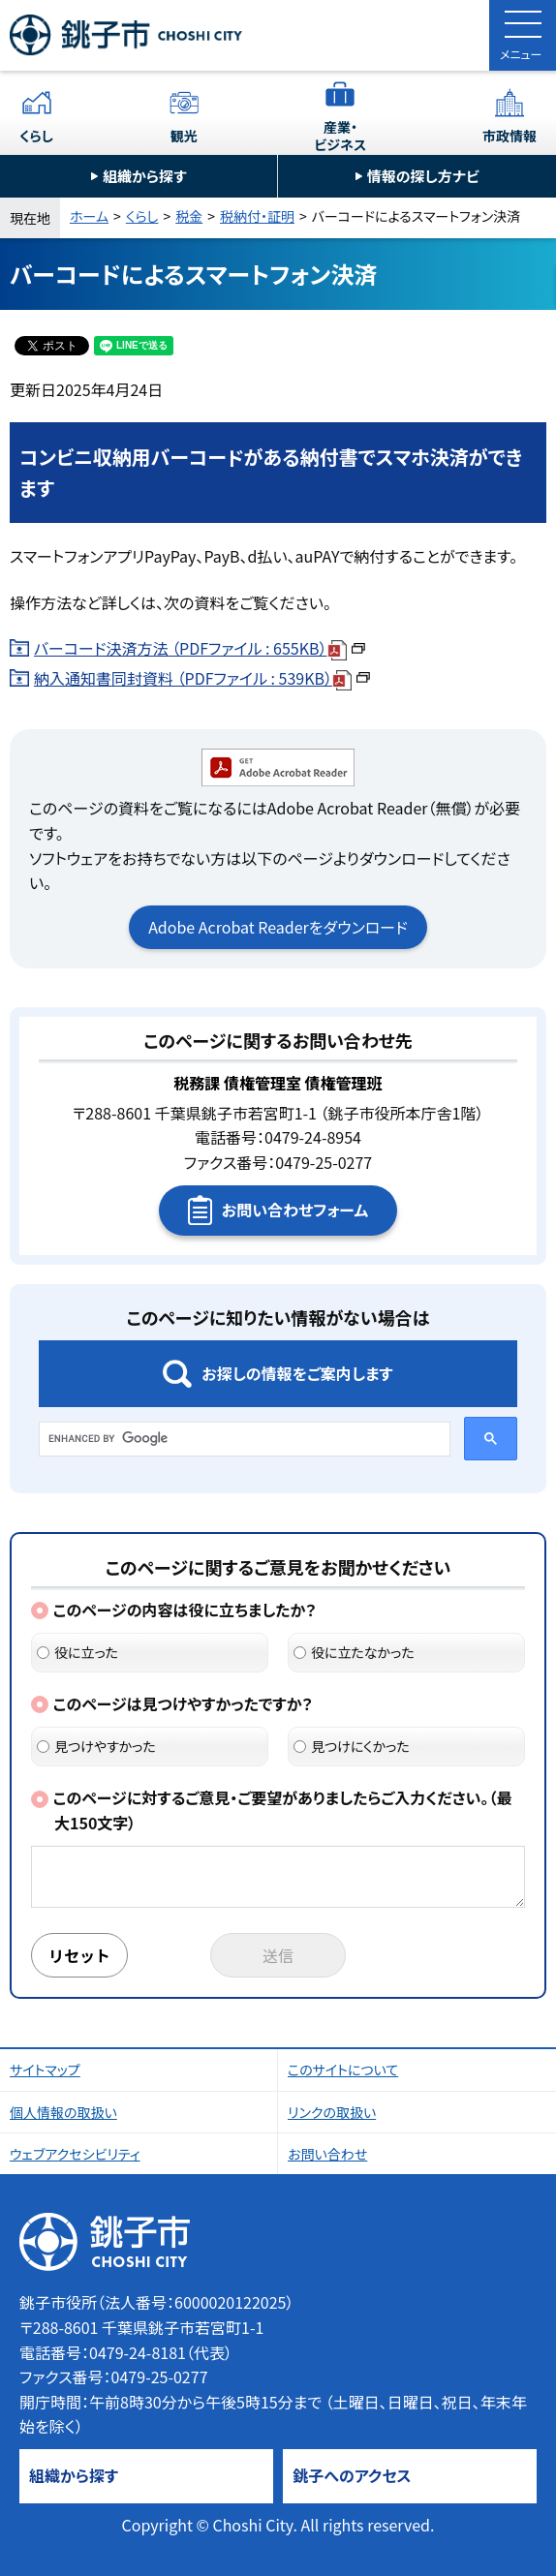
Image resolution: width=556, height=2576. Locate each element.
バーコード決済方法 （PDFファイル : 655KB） (199, 647)
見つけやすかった (96, 1746)
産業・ (341, 135)
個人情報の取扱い (63, 2112)
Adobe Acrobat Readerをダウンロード (278, 926)
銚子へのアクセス (352, 2475)
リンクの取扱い (332, 2112)
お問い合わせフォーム (295, 1209)
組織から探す (145, 176)
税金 (188, 216)
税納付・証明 (257, 216)
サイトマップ (45, 2069)
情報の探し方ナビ (423, 176)
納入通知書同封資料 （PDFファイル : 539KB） (202, 678)
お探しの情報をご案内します (296, 1373)
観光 (184, 135)
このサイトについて (343, 2069)
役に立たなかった (354, 1652)
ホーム (89, 216)
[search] (242, 1439)
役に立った (77, 1652)
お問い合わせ (327, 2153)
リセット (79, 1955)
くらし (36, 135)
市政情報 (509, 135)
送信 (278, 1955)
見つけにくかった (351, 1746)
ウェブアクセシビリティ (75, 2153)
